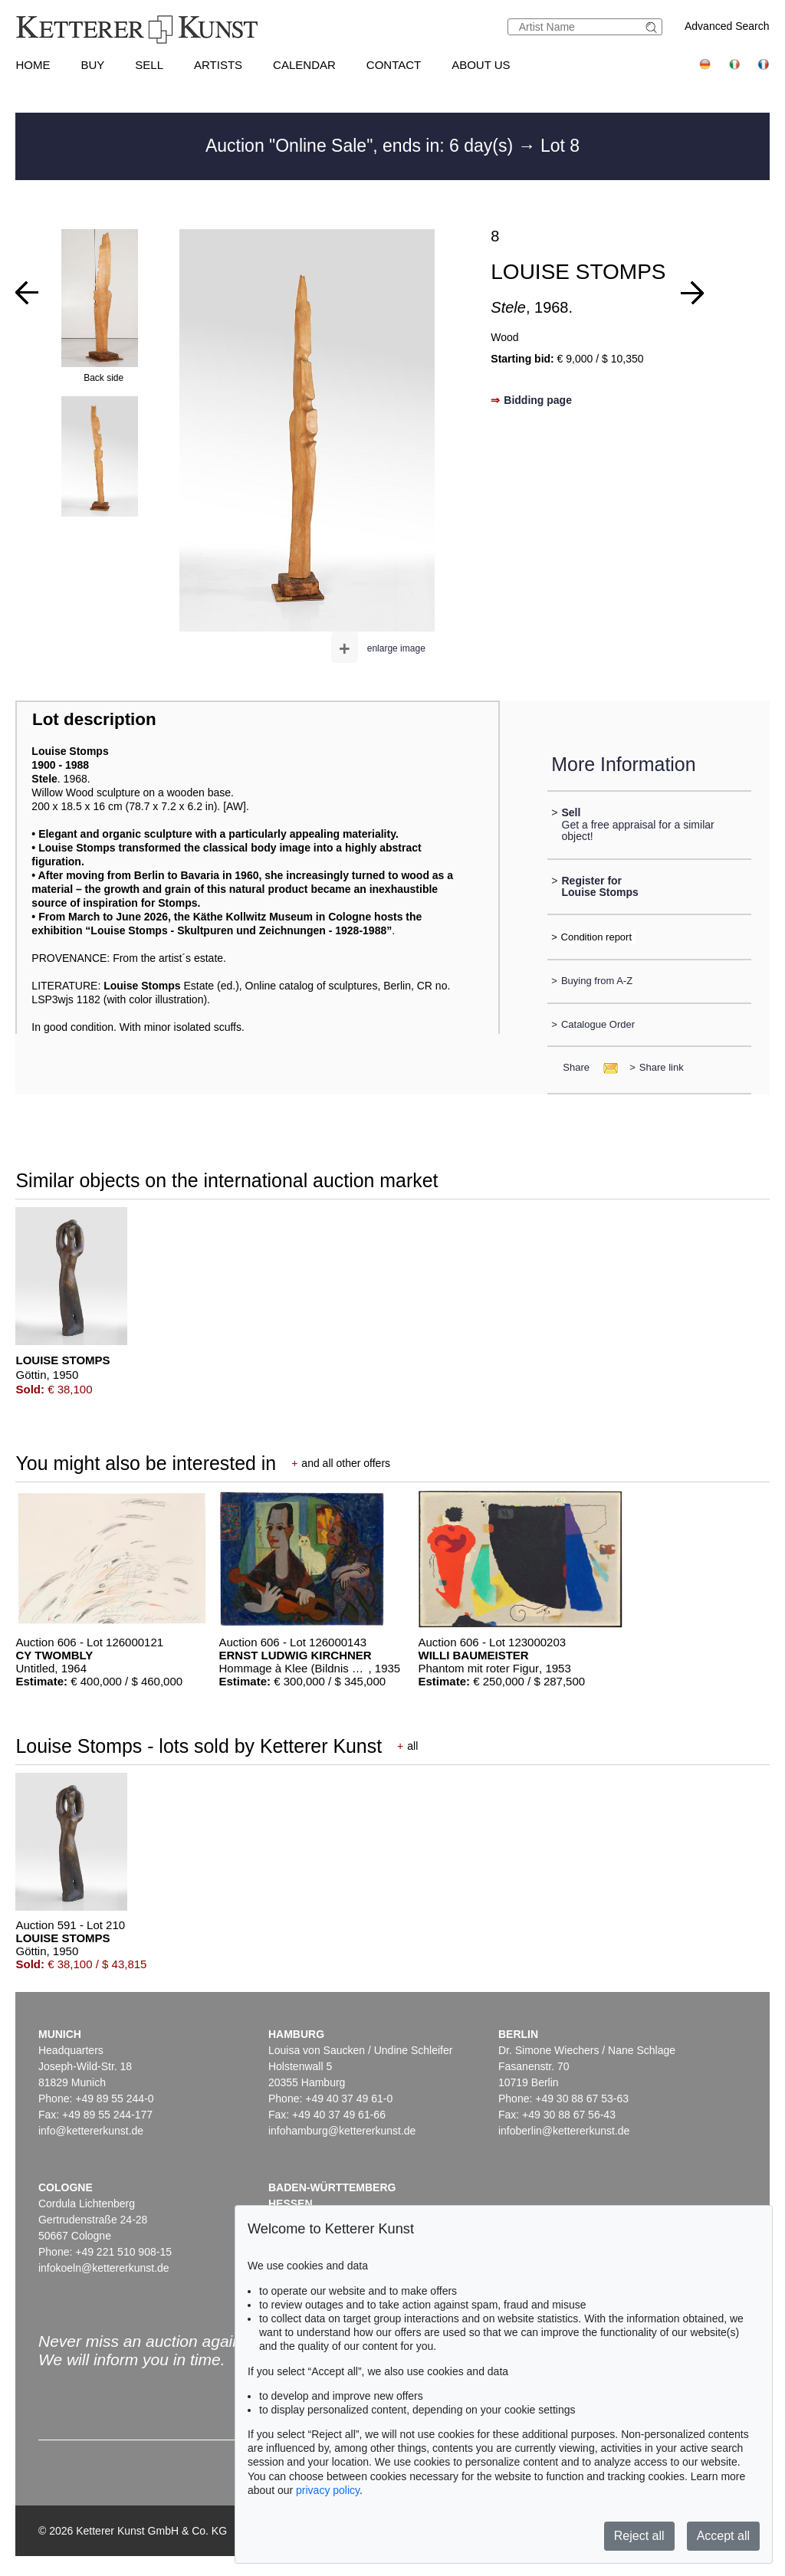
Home (32, 64)
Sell (149, 64)
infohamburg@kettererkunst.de (341, 2131)
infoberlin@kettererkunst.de (563, 2131)
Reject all (639, 2535)
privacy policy (328, 2490)
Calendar (304, 64)
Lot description (94, 719)
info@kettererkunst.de (90, 2131)
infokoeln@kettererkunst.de (103, 2268)
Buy (92, 64)
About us (481, 64)
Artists (218, 64)
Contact (393, 64)
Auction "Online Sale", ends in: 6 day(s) (361, 146)
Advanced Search (727, 26)
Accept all (723, 2535)
